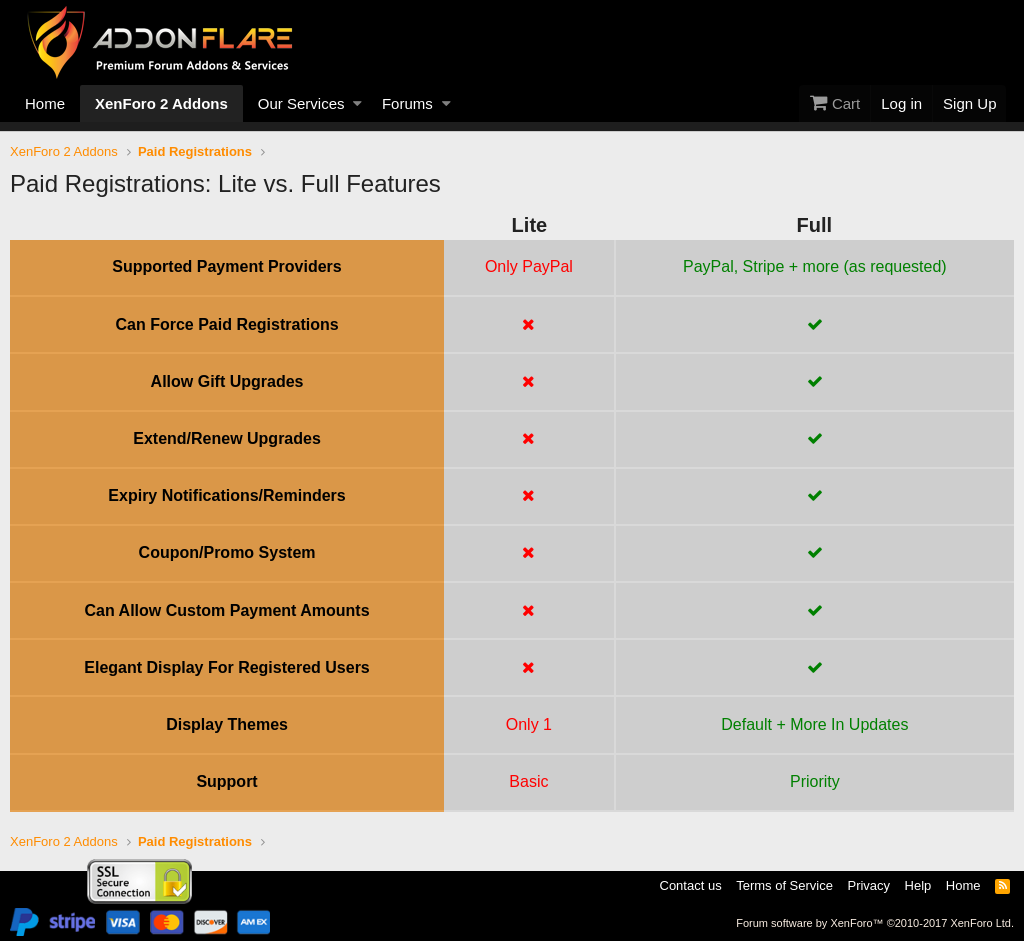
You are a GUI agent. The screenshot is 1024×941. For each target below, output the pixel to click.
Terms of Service (784, 885)
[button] (357, 103)
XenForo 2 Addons (161, 103)
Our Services (301, 103)
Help (918, 885)
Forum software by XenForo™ (875, 923)
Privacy (868, 885)
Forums (407, 103)
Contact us (691, 885)
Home (45, 103)
